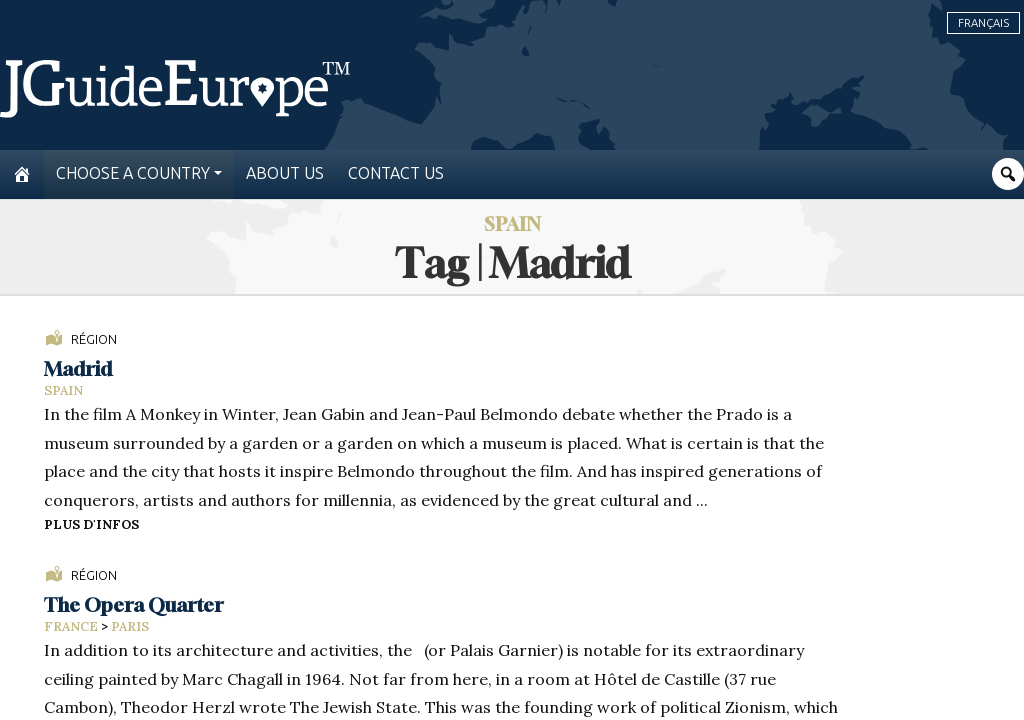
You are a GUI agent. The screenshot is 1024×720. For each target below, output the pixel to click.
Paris (130, 626)
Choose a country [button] (133, 173)
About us (285, 173)
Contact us (396, 173)
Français (983, 23)
